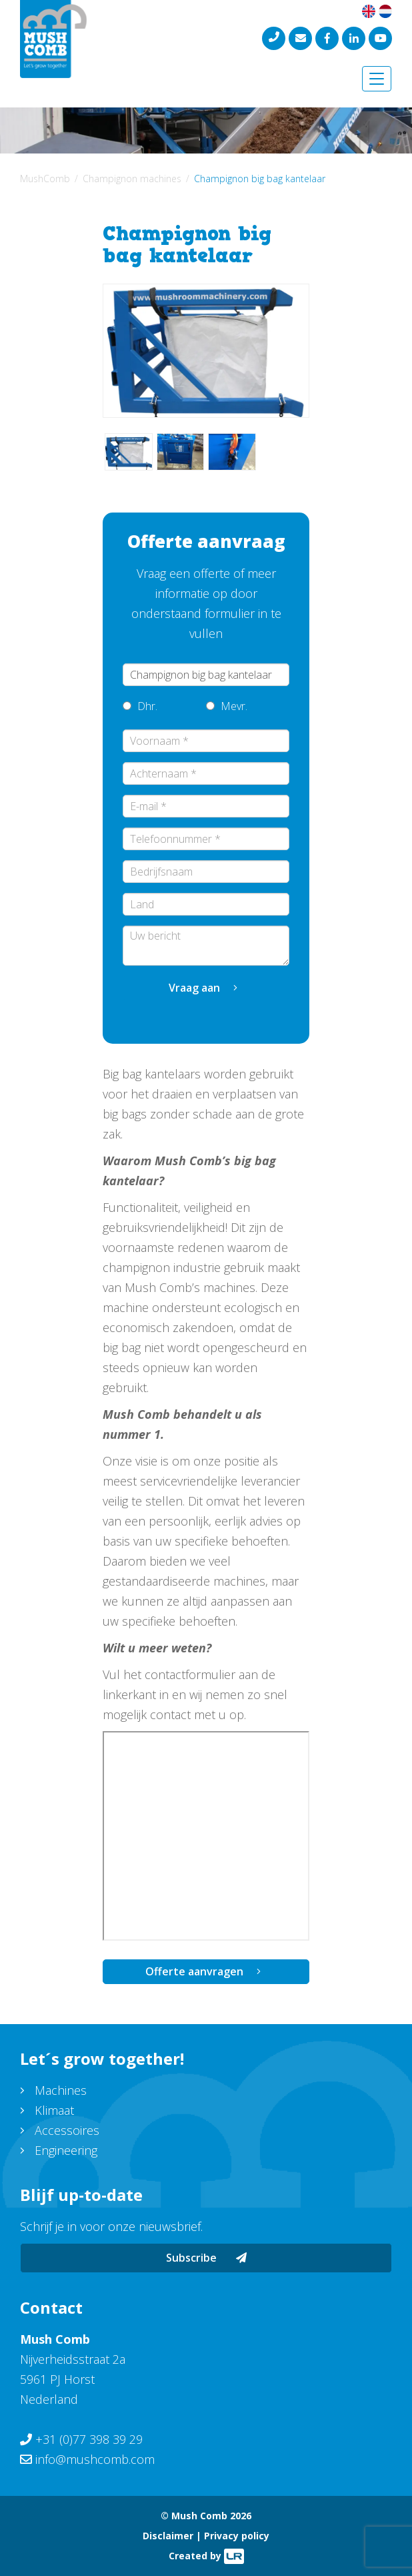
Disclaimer (168, 2535)
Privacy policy (236, 2535)
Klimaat (54, 2110)
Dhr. (140, 706)
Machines (61, 2090)
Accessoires (67, 2130)
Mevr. (226, 706)
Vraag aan (194, 987)
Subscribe (206, 2257)
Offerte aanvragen (194, 1971)
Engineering (66, 2150)
